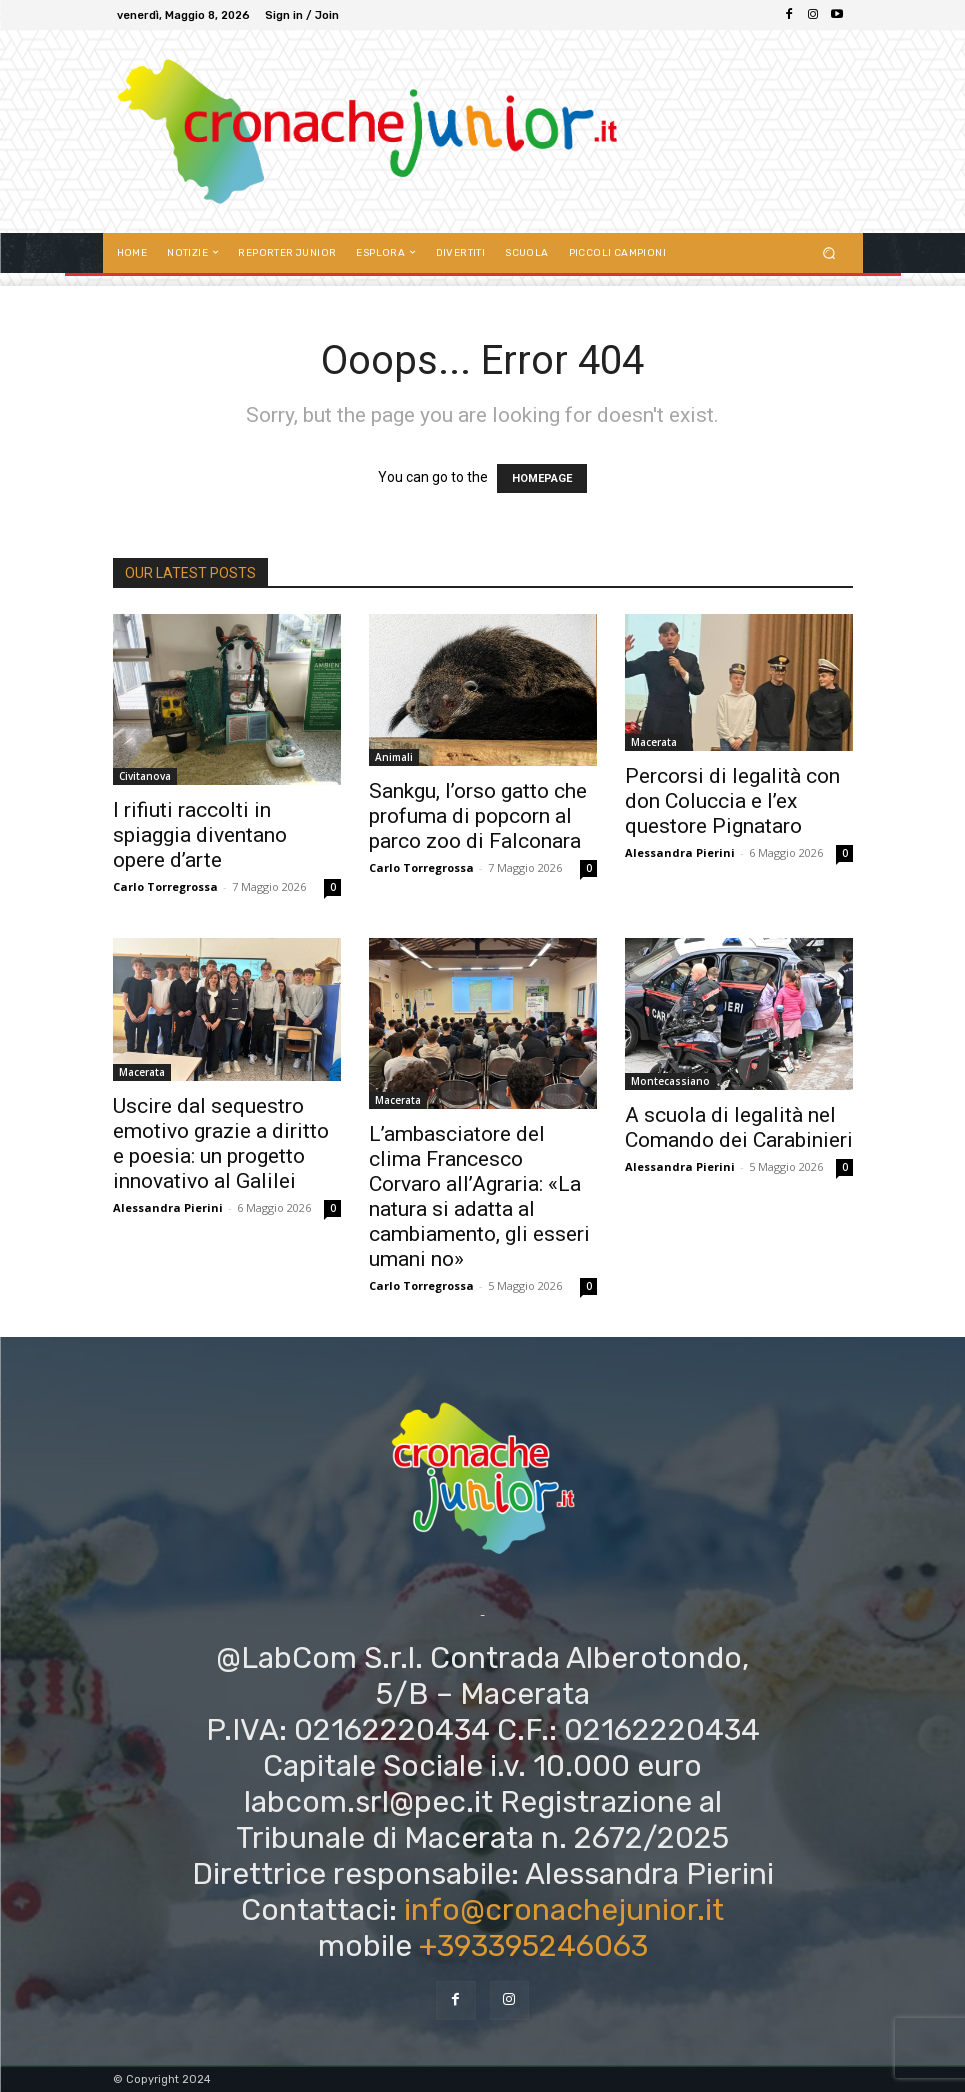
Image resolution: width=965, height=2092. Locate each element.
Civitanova (145, 776)
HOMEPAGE (542, 478)
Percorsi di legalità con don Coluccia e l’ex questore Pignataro (732, 801)
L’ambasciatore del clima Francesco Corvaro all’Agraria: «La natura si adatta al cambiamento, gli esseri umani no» (479, 1196)
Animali (394, 757)
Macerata (654, 742)
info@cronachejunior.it (564, 1910)
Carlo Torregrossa (165, 886)
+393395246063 (533, 1946)
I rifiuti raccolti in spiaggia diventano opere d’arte (200, 835)
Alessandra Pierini (680, 852)
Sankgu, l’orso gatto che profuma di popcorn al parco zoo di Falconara (478, 816)
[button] (828, 252)
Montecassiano (670, 1081)
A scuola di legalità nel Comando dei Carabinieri (739, 1127)
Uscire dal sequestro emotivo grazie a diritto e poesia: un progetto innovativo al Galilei (221, 1143)
